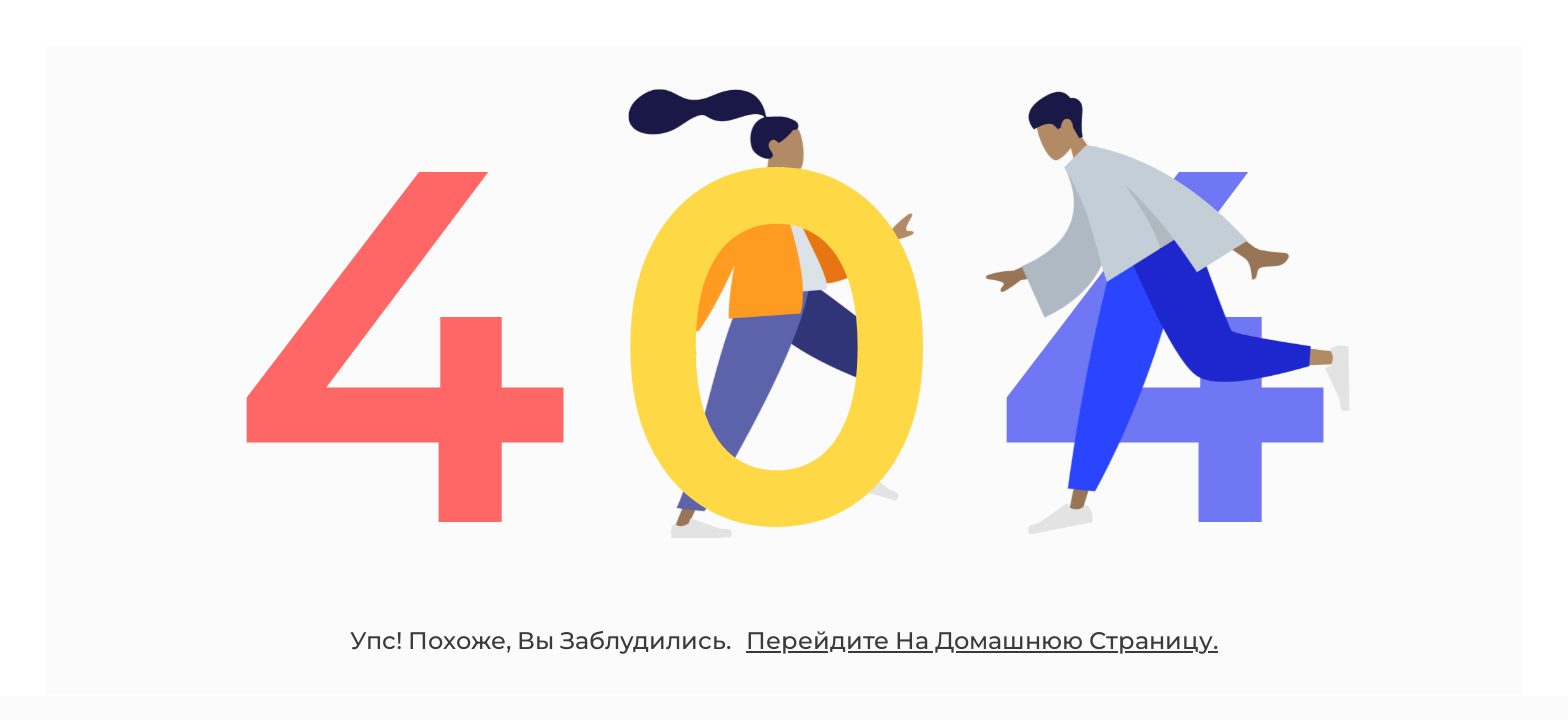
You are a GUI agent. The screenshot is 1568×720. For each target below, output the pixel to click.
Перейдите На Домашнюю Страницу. (982, 644)
